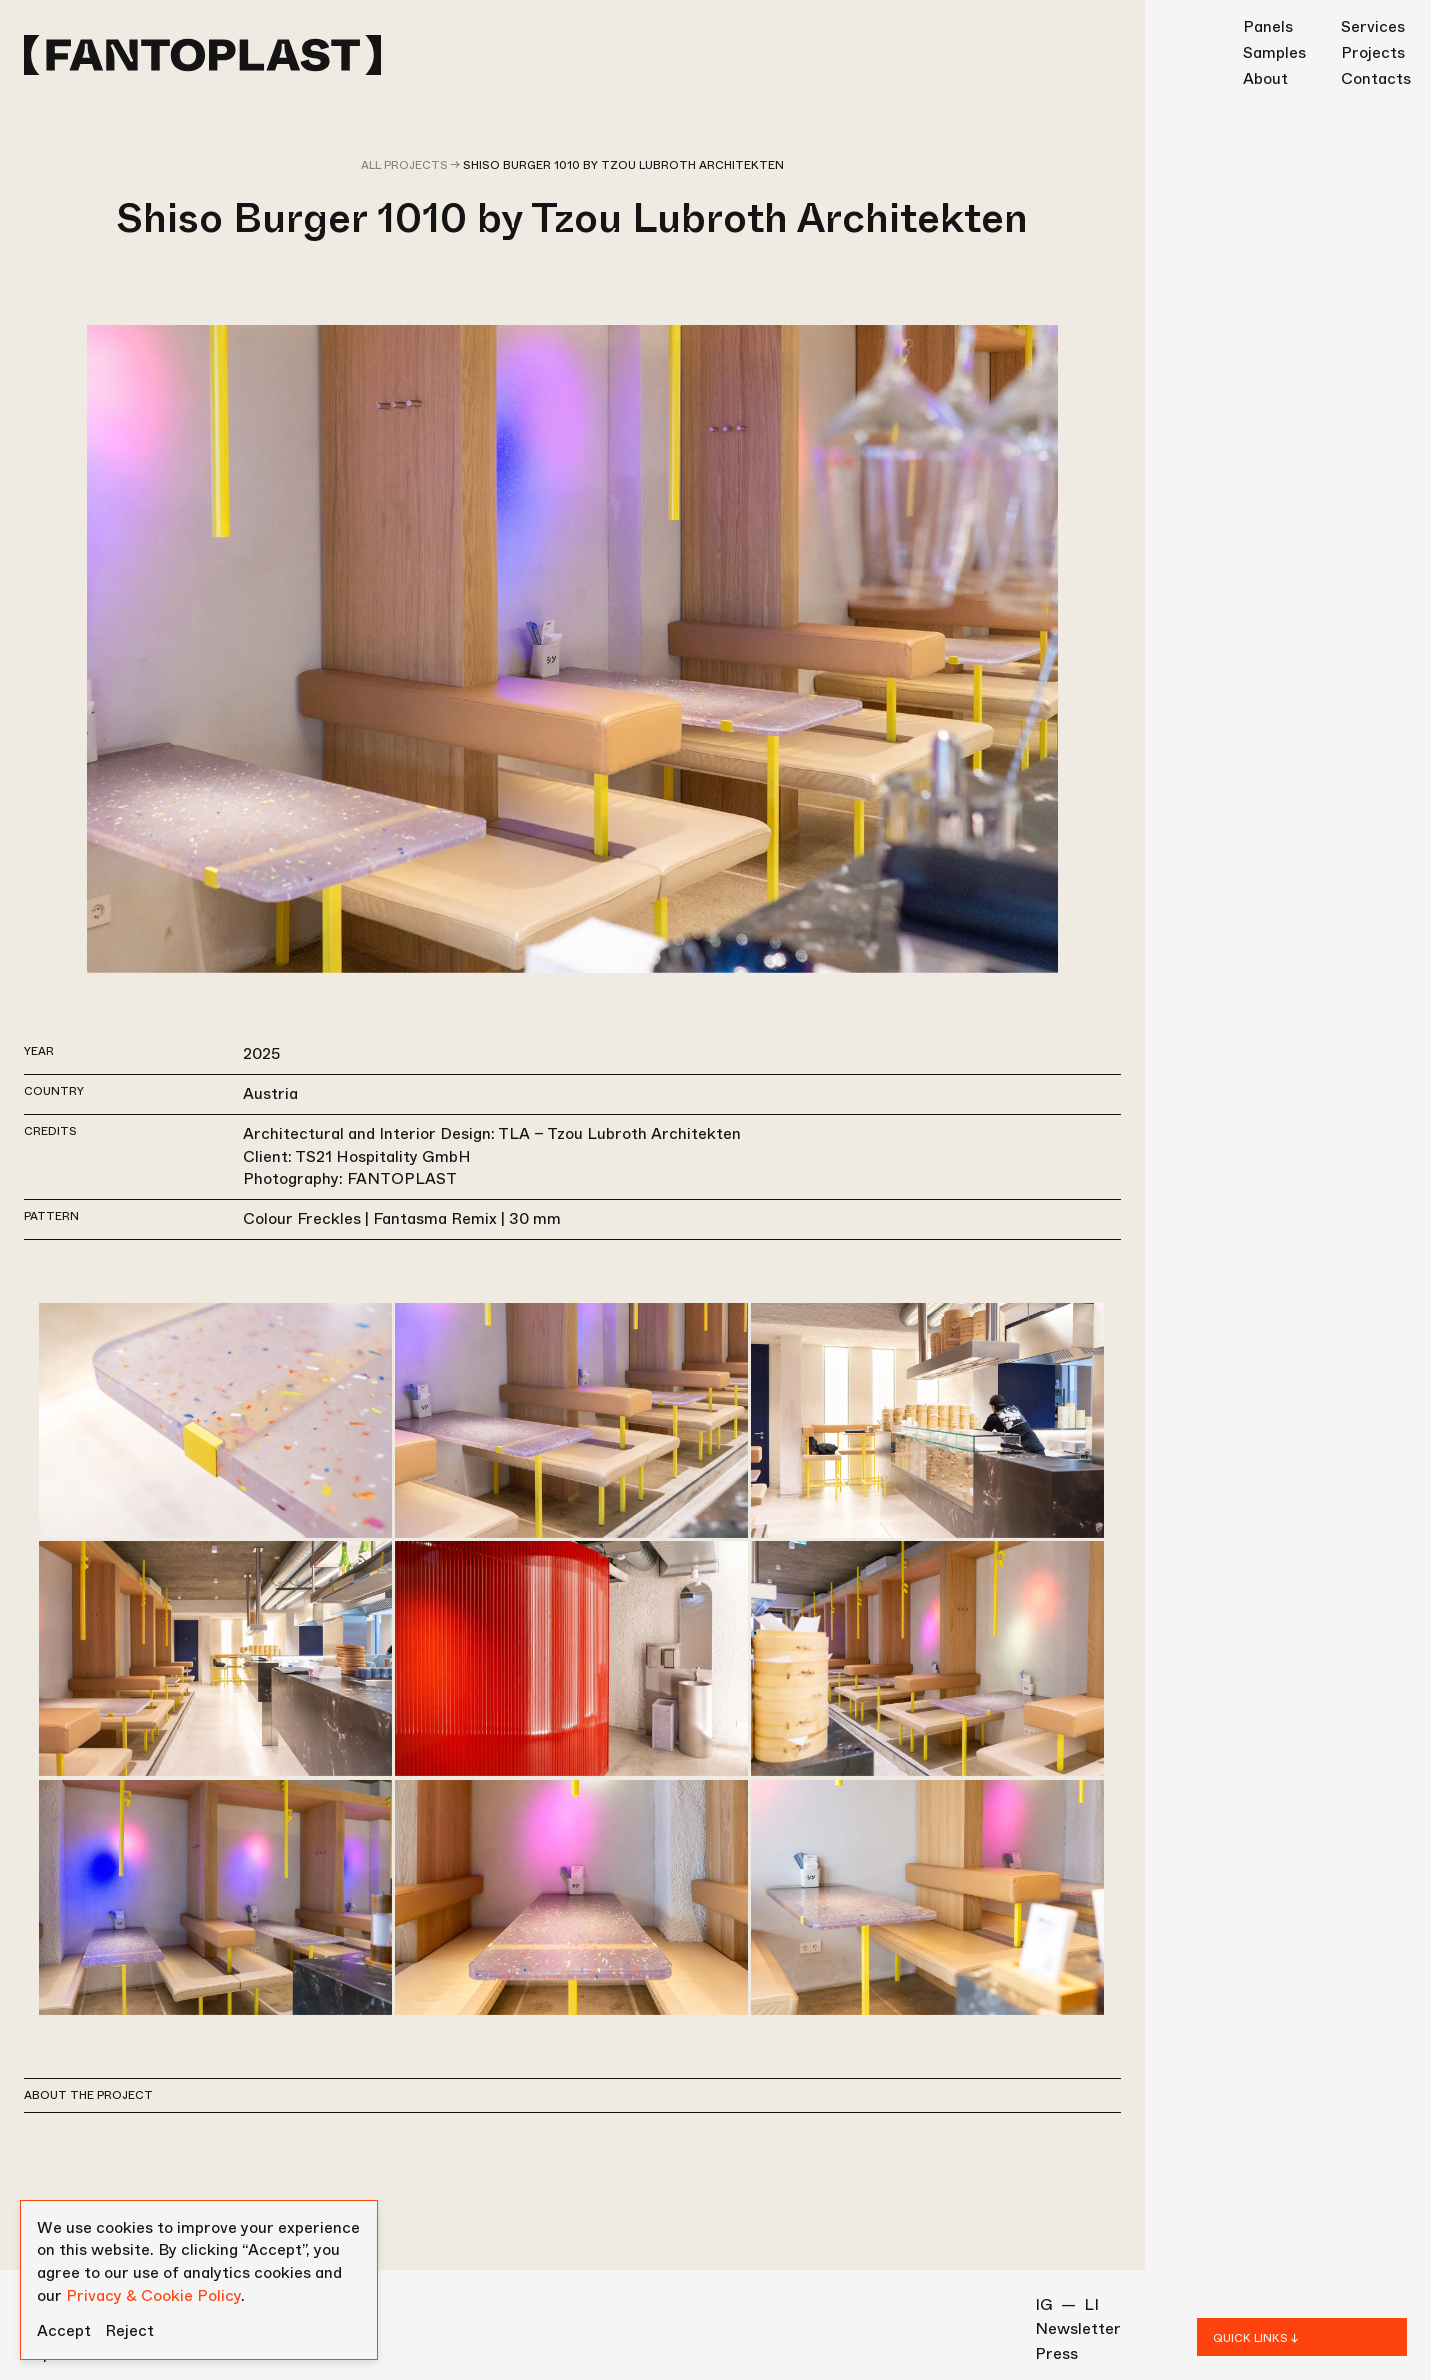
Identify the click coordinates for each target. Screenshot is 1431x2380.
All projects (404, 165)
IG (1044, 2305)
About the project (88, 2095)
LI (1091, 2305)
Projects (1373, 52)
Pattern (51, 1216)
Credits (50, 1131)
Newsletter (1078, 2329)
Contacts (1376, 78)
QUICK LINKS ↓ (1255, 2338)
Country (54, 1091)
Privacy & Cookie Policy (153, 2295)
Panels (1268, 26)
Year (39, 1051)
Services (1373, 26)
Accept (64, 2331)
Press (1056, 2354)
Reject (129, 2331)
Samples (1274, 52)
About (1265, 78)
